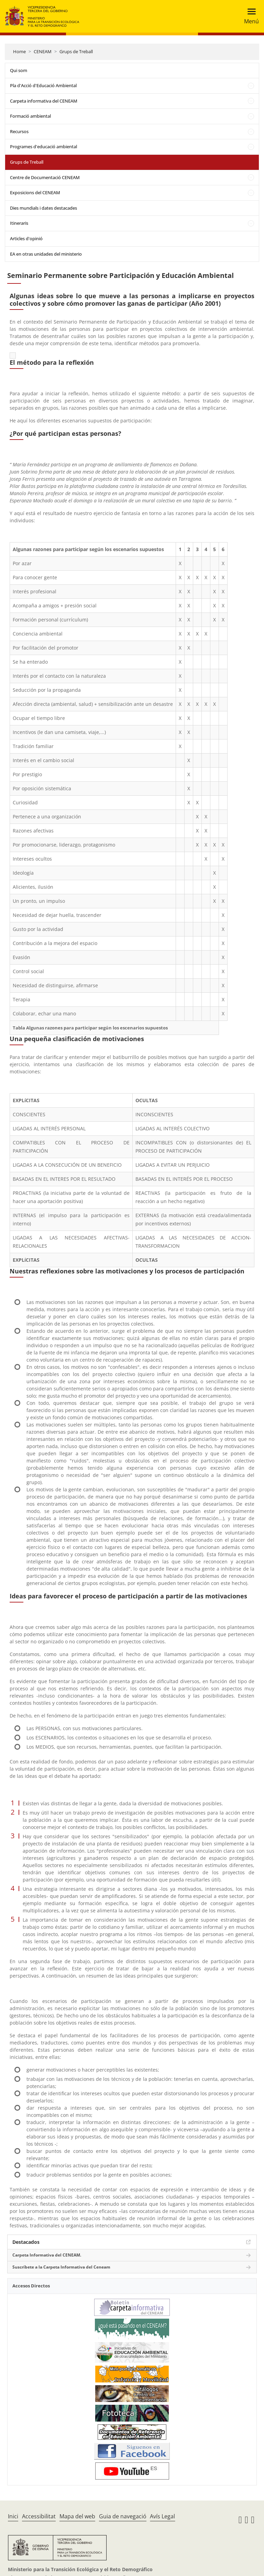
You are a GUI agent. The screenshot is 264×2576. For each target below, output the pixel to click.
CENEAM (43, 51)
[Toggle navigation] (249, 16)
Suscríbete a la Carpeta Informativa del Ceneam (61, 2267)
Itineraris (19, 223)
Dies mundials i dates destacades (43, 208)
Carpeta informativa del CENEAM (43, 101)
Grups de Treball (76, 51)
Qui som (18, 70)
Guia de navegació (122, 2516)
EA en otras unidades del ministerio (46, 254)
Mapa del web (77, 2516)
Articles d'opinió (26, 238)
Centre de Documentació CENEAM (45, 177)
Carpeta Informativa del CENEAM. (46, 2255)
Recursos (19, 131)
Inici (13, 2516)
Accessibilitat (39, 2516)
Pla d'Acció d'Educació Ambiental (43, 85)
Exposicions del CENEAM (35, 192)
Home (19, 51)
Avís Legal (162, 2516)
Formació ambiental (30, 116)
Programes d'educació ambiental (43, 146)
